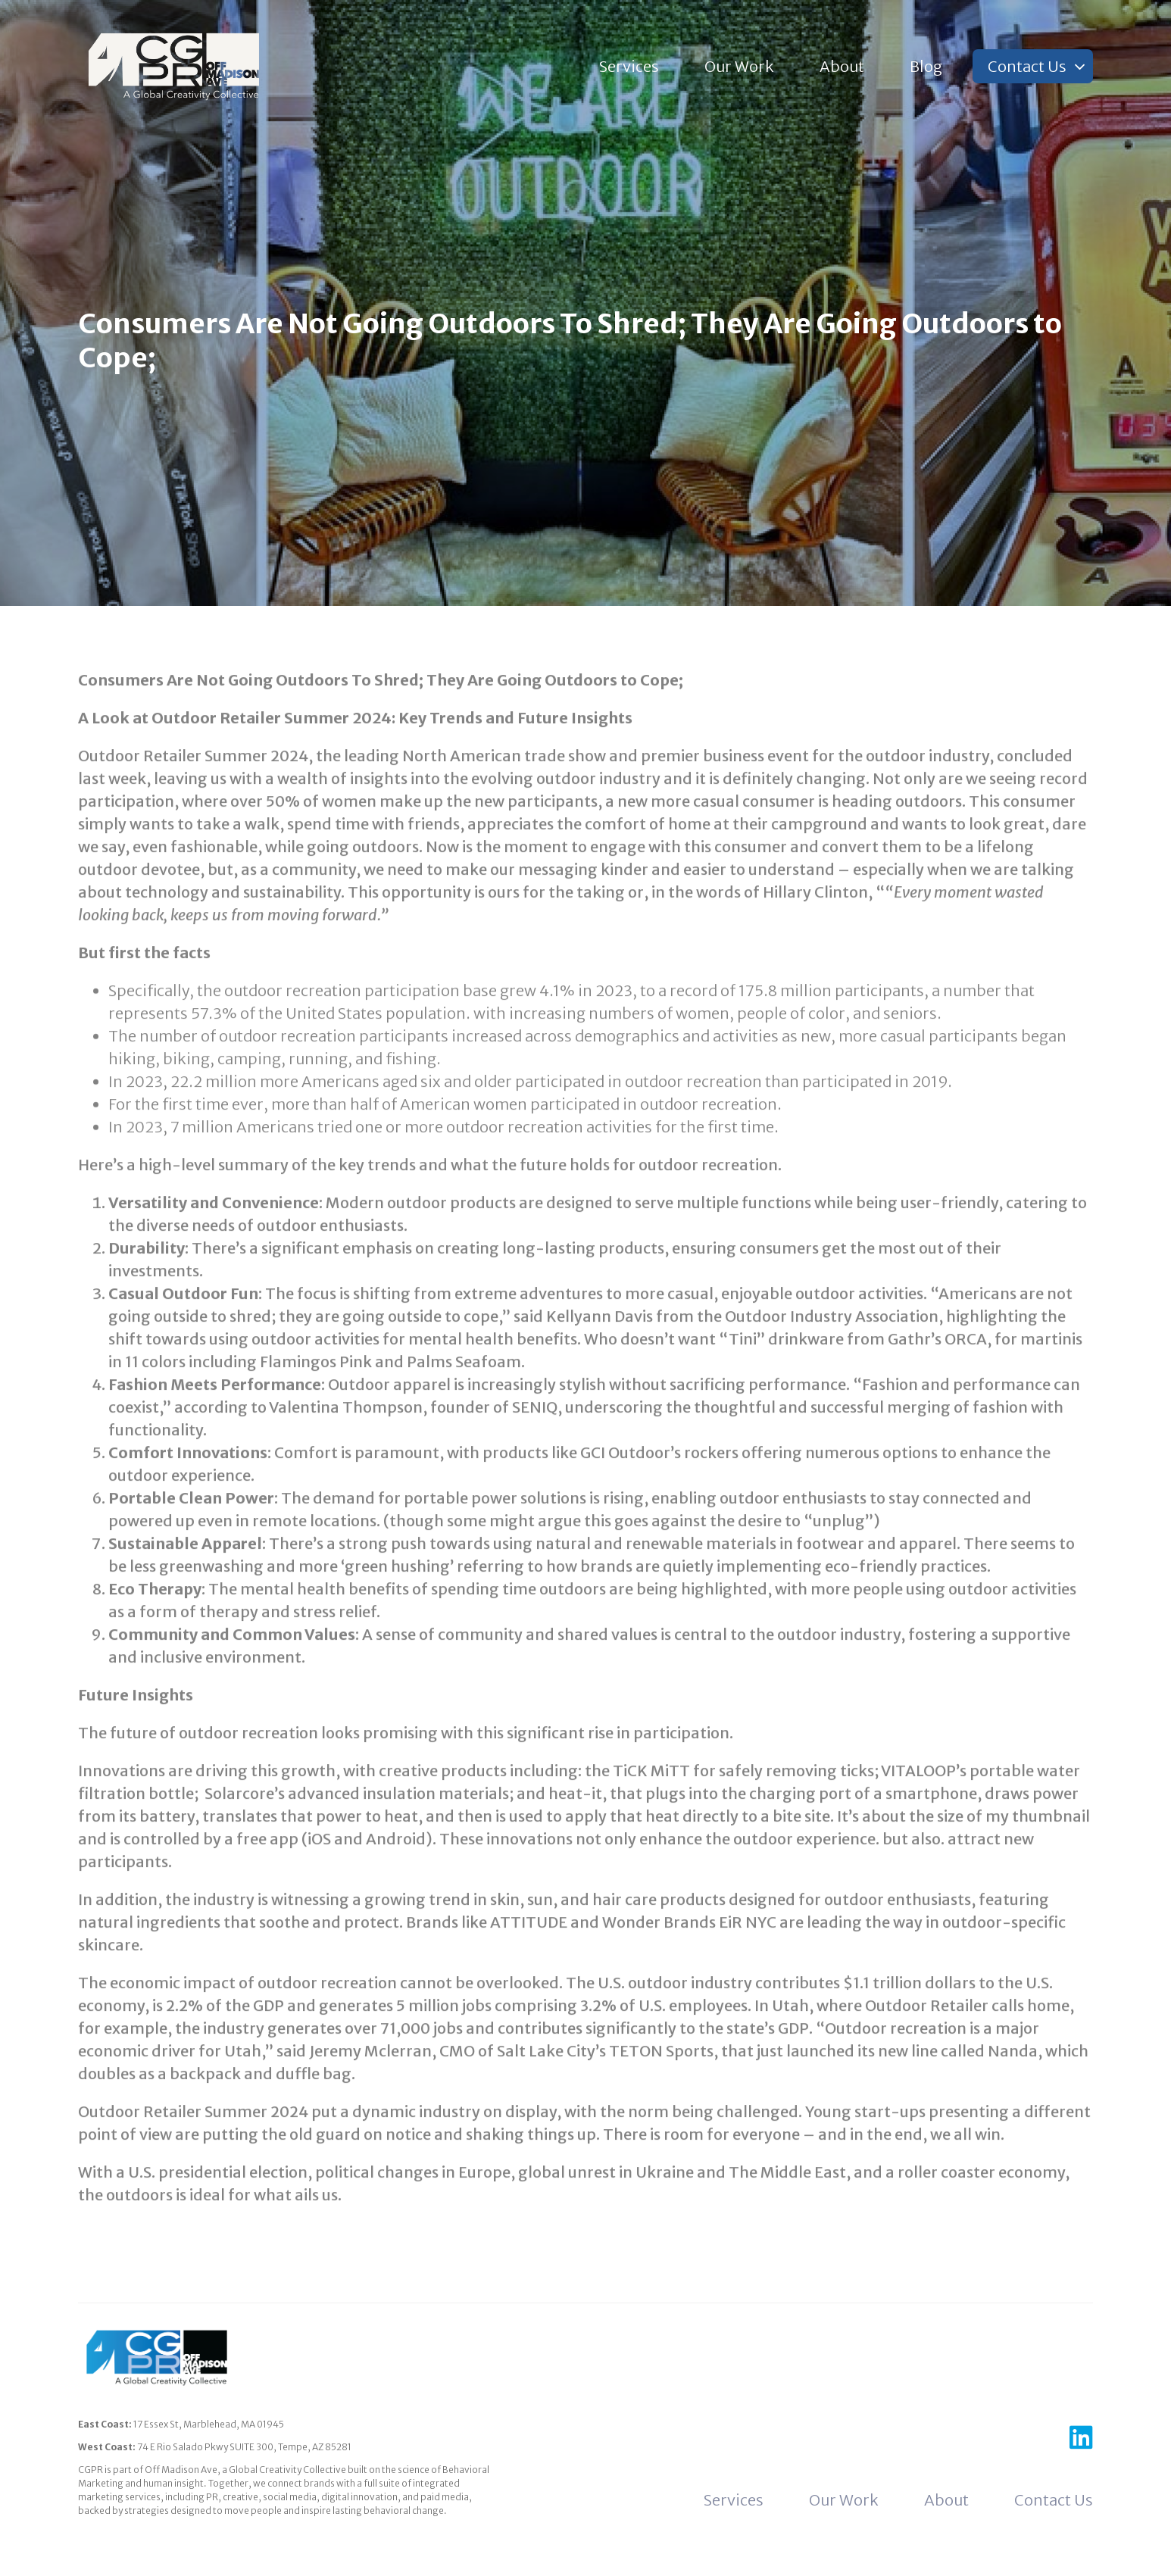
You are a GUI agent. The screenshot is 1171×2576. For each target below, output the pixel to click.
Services (629, 66)
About (842, 66)
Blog (926, 66)
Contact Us (1027, 66)
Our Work (739, 66)
